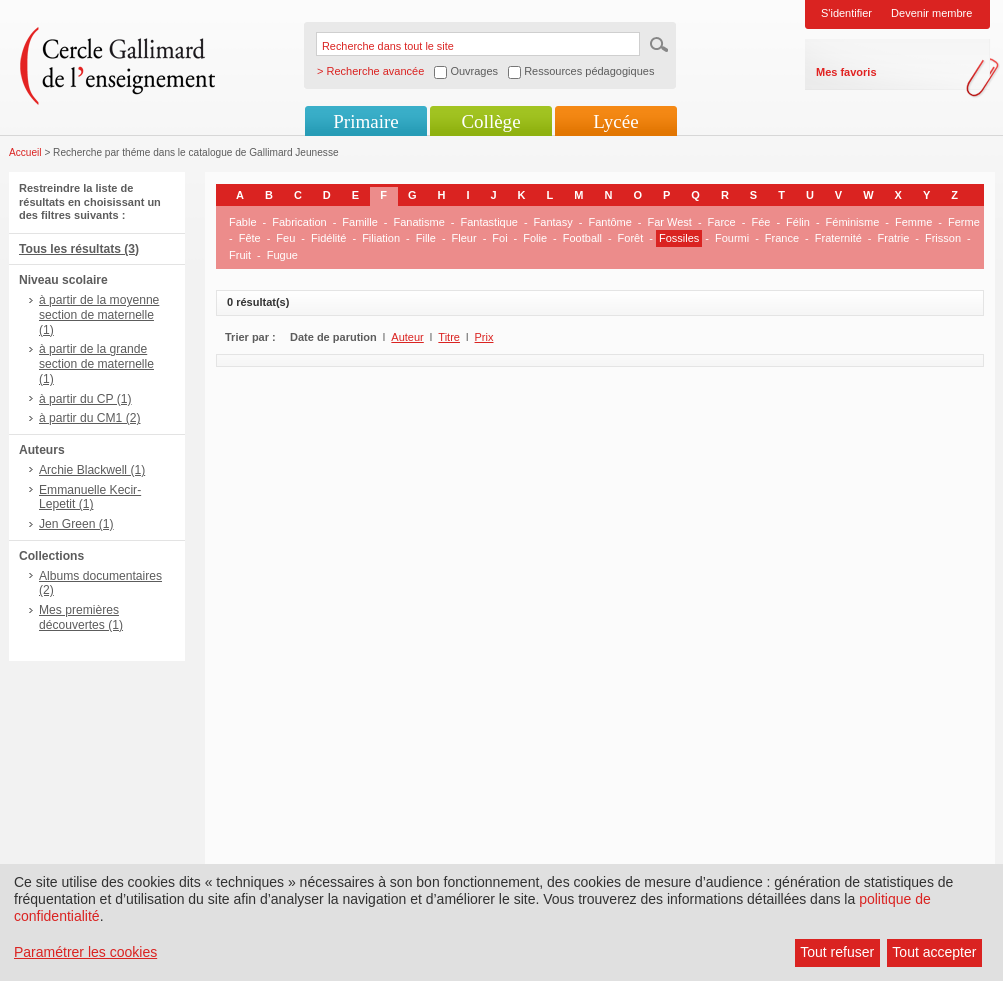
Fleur (464, 238)
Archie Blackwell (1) (92, 470)
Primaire (365, 121)
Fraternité (838, 238)
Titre (449, 337)
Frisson (943, 238)
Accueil (25, 152)
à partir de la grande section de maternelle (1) (96, 364)
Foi (499, 238)
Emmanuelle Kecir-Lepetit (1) (90, 497)
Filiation (381, 238)
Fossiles (679, 238)
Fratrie (894, 238)
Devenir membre (931, 13)
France (782, 238)
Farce (722, 222)
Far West (670, 222)
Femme (913, 222)
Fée (760, 222)
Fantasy (553, 222)
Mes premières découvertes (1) (81, 617)
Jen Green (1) (76, 524)
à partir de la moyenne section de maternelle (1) (99, 315)
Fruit (240, 255)
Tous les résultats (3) (79, 249)
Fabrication (299, 222)
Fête (250, 238)
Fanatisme (418, 222)
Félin (798, 222)
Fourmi (732, 238)
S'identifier (846, 13)
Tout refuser (837, 952)
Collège (490, 121)
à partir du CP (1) (85, 399)
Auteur (407, 337)
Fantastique (488, 222)
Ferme (964, 222)
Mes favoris (846, 72)
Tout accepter (934, 952)
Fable (243, 222)
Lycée (615, 121)
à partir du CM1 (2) (90, 418)
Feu (285, 238)
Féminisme (853, 222)
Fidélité (328, 238)
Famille (359, 222)
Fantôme (609, 222)
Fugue (282, 255)
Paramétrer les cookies (85, 952)
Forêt (631, 238)
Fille (426, 238)
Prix (484, 337)
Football (582, 238)
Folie (535, 238)
